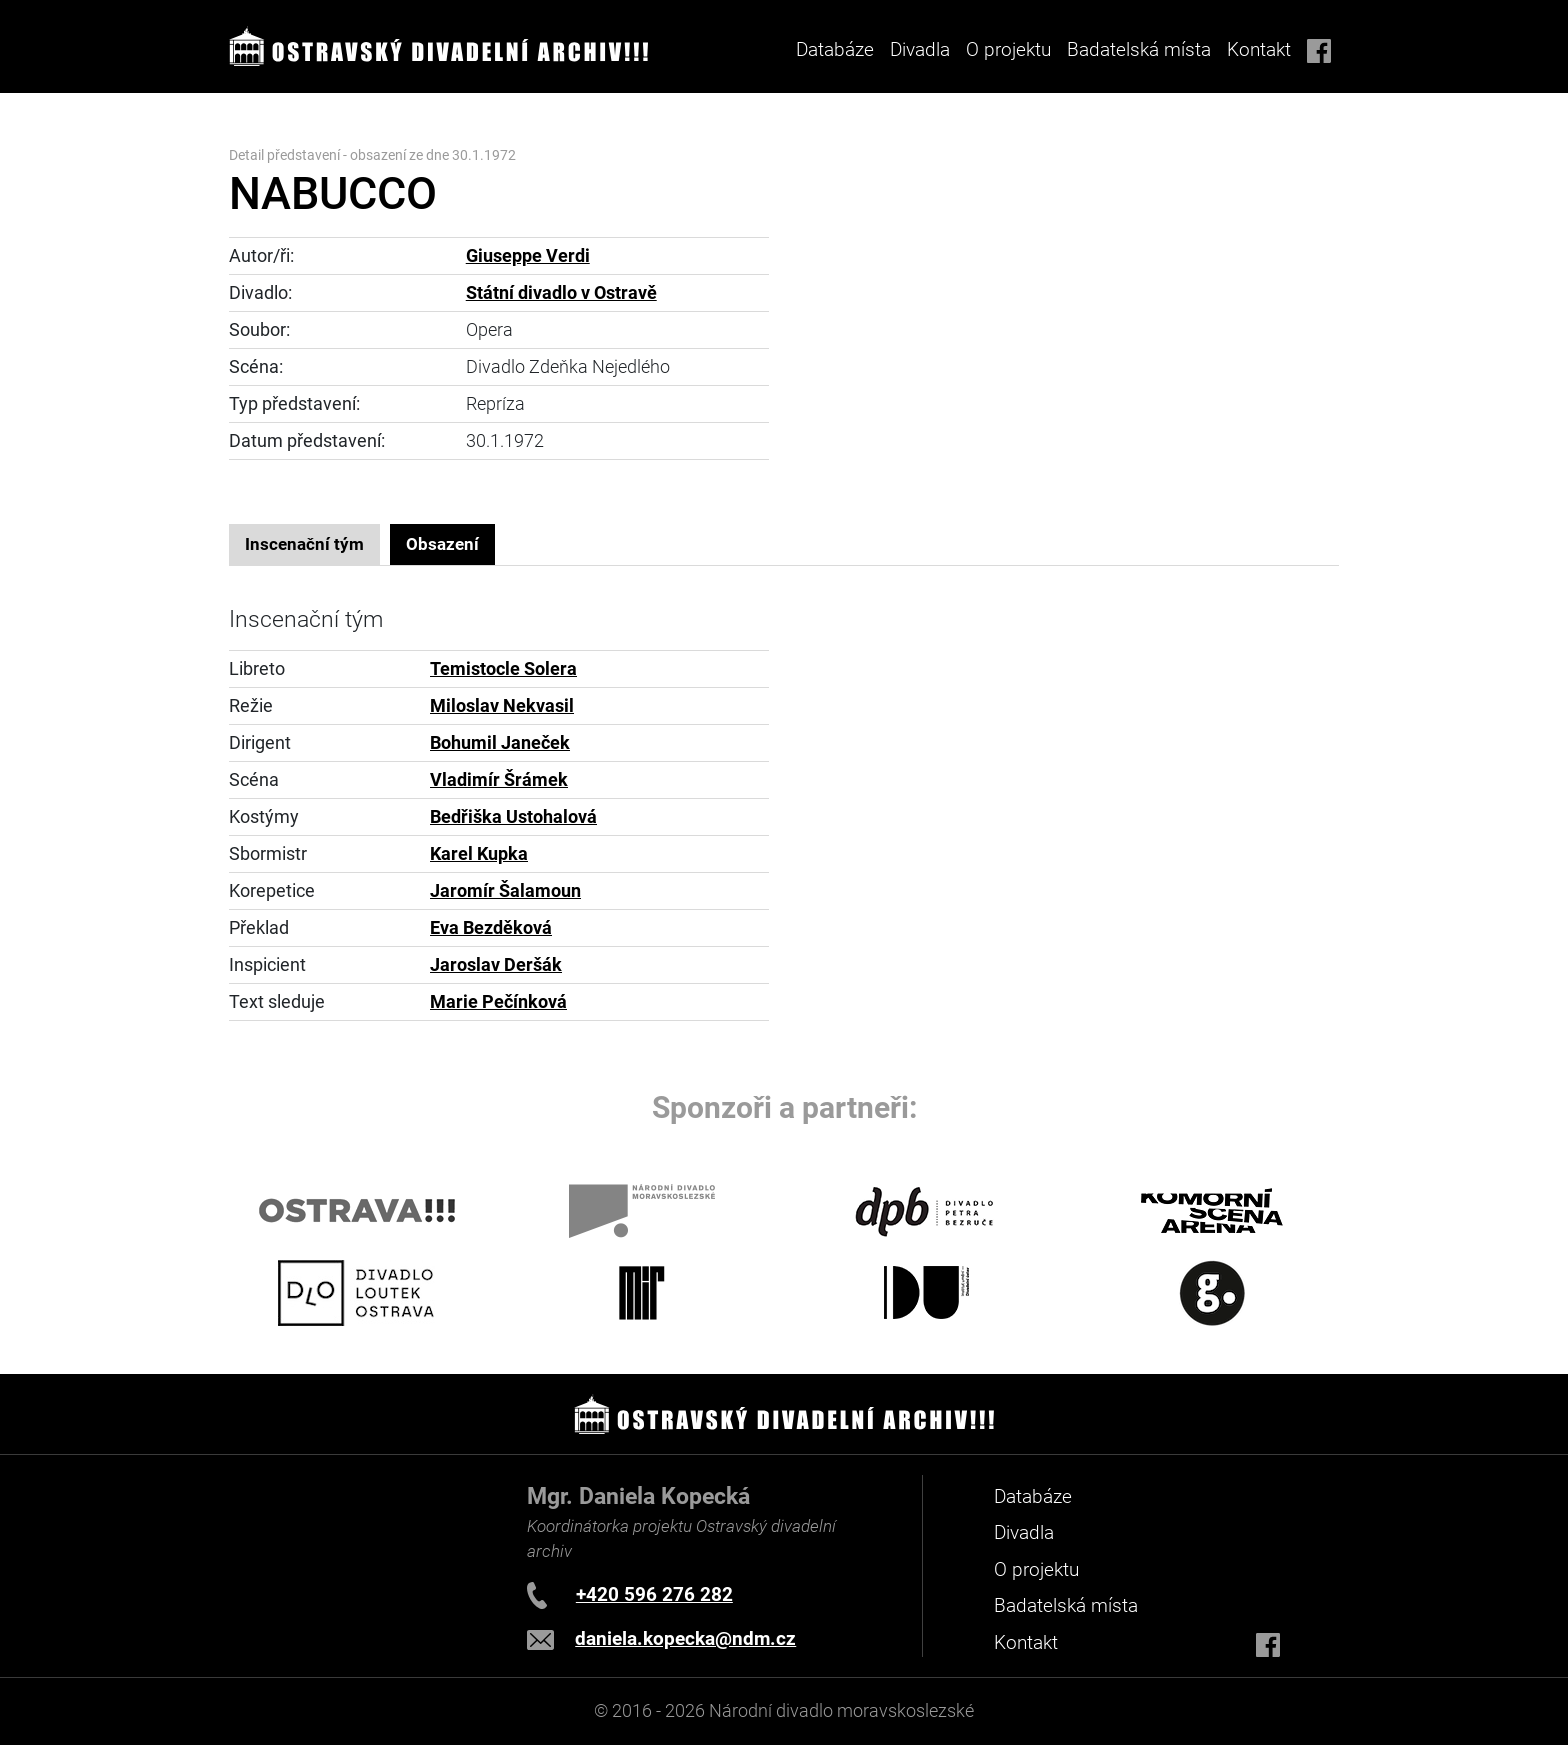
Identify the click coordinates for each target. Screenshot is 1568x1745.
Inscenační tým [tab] (304, 544)
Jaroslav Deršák (496, 965)
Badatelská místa (1139, 49)
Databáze (835, 49)
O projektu (1008, 49)
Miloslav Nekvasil (502, 706)
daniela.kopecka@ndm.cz (685, 1638)
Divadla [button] (920, 49)
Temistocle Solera (503, 669)
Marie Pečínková (498, 1002)
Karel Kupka (479, 854)
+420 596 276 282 (654, 1594)
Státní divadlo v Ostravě (561, 293)
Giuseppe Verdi (528, 256)
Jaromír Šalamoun (505, 891)
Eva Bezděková (491, 928)
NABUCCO (333, 193)
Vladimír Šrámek (499, 780)
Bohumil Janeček (500, 743)
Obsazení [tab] (442, 544)
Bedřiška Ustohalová (513, 817)
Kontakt (1259, 49)
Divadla (1024, 1532)
